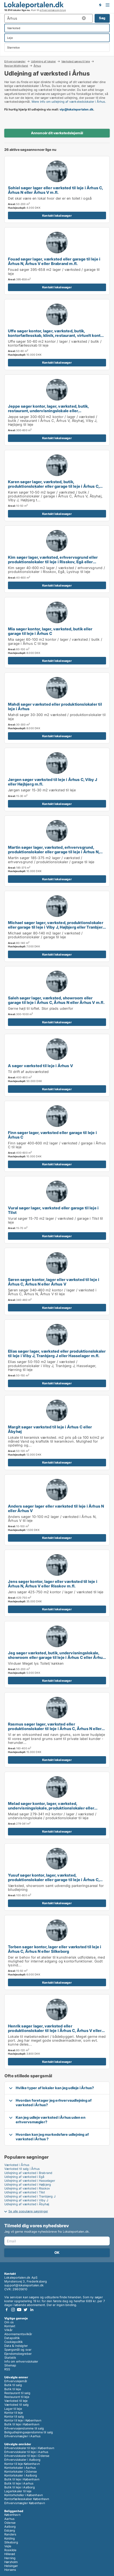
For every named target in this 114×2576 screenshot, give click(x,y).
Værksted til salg (16, 2404)
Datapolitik (12, 2338)
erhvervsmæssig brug (53, 10)
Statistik (10, 2357)
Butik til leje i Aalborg (19, 2487)
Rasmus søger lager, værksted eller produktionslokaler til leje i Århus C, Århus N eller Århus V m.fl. (55, 1728)
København (12, 2514)
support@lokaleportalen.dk (24, 2285)
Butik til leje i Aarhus (19, 2483)
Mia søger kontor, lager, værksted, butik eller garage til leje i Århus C (50, 631)
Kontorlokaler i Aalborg (20, 2475)
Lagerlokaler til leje (17, 2491)
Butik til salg (13, 2385)
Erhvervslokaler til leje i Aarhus (26, 2452)
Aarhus (9, 2519)
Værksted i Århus (16, 2165)
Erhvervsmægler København (24, 2503)
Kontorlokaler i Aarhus (20, 2467)
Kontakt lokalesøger (57, 215)
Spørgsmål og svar (17, 2349)
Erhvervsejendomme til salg (24, 2428)
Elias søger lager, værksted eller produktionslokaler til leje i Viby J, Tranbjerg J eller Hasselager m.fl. (57, 1353)
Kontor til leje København (22, 2464)
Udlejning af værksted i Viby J (26, 2200)
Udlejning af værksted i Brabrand (28, 2173)
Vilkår (8, 2330)
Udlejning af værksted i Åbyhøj (26, 2204)
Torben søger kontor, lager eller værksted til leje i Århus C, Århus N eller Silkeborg (54, 1949)
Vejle (7, 2546)
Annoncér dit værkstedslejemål (57, 133)
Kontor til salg (14, 2416)
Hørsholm (11, 2562)
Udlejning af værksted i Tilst (24, 2192)
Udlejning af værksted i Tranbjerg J (29, 2196)
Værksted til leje (16, 2400)
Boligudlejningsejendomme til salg (28, 2432)
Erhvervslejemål (15, 2381)
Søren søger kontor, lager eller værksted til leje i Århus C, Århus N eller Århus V (53, 1281)
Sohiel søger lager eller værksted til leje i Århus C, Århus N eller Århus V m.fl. (55, 190)
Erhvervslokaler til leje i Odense (26, 2456)
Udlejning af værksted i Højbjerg (27, 2184)
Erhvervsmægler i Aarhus (22, 2436)
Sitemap (10, 2365)
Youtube (19, 2309)
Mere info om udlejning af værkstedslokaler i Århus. (69, 101)
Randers (10, 2534)
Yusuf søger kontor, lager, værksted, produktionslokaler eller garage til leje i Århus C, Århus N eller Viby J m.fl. (53, 1880)
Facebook (6, 2309)
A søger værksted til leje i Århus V (40, 1065)
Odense (9, 2522)
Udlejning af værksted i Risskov (27, 2188)
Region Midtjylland (16, 65)
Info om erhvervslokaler (21, 2361)
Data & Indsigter (16, 2345)
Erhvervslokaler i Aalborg (22, 2459)
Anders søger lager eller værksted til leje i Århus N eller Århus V (56, 1508)
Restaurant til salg (17, 2393)
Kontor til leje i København (22, 2420)
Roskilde (10, 2550)
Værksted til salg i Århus (22, 2169)
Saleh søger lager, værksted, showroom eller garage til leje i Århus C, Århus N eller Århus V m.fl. (56, 1000)
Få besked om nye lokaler (100, 5)
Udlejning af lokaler (43, 61)
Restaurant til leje (16, 2397)
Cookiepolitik (13, 2342)
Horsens (10, 2569)
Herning (9, 2558)
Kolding (9, 2538)
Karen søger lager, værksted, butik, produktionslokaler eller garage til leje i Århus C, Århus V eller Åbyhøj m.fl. (53, 486)
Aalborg (10, 2526)
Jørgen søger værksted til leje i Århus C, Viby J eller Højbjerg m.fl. (52, 781)
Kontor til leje (13, 2412)
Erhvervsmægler (15, 61)
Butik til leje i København (21, 2424)
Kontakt (9, 2326)
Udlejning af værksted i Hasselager (29, 2180)
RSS (7, 2369)
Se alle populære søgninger (28, 2211)
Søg (102, 18)
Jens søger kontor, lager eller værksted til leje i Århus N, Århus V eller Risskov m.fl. (52, 1583)
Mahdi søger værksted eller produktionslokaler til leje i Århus (55, 706)
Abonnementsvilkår (18, 2334)
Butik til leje (12, 2389)
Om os (9, 2322)
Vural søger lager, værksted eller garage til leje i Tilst (53, 1210)
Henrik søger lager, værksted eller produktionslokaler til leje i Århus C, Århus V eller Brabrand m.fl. (55, 2030)
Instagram (13, 2309)
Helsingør (11, 2566)
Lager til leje (13, 2408)
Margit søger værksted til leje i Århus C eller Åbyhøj (50, 1429)
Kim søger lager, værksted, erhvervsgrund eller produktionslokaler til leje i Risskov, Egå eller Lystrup (53, 562)
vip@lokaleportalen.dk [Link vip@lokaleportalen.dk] (76, 109)
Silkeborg (11, 2542)
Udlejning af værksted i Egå (24, 2176)
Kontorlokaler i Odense (20, 2471)
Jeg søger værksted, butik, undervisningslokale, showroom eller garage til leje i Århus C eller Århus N (56, 1657)
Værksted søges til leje (75, 61)
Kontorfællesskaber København (26, 2499)
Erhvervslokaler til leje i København (29, 2448)
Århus (37, 66)
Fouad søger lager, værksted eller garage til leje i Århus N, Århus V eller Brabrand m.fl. (54, 261)
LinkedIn (31, 2309)
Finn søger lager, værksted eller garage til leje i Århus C (52, 1134)
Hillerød (9, 2554)
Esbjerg (9, 2530)
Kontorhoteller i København (23, 2495)
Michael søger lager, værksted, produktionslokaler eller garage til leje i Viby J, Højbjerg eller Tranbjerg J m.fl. (56, 927)
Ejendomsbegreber (18, 2353)
